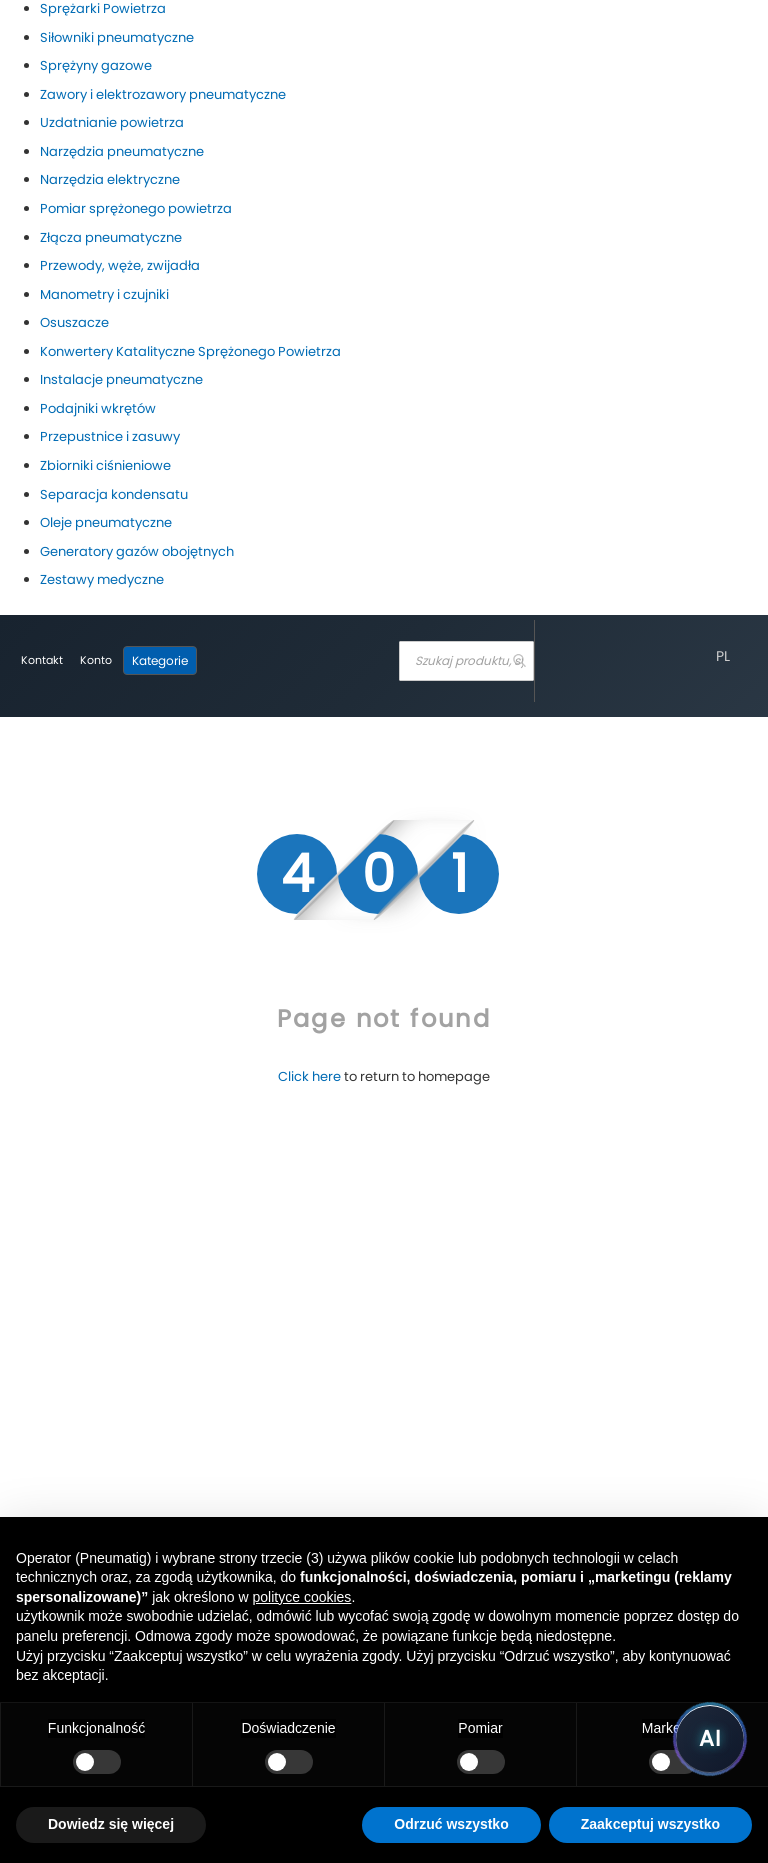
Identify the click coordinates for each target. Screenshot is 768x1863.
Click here (309, 1076)
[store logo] (293, 661)
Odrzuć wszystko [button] (451, 1824)
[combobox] (466, 661)
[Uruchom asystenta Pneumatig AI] (710, 1739)
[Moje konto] (96, 661)
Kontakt (42, 660)
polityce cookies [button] (302, 1597)
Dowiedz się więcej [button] (111, 1824)
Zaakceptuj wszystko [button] (650, 1824)
